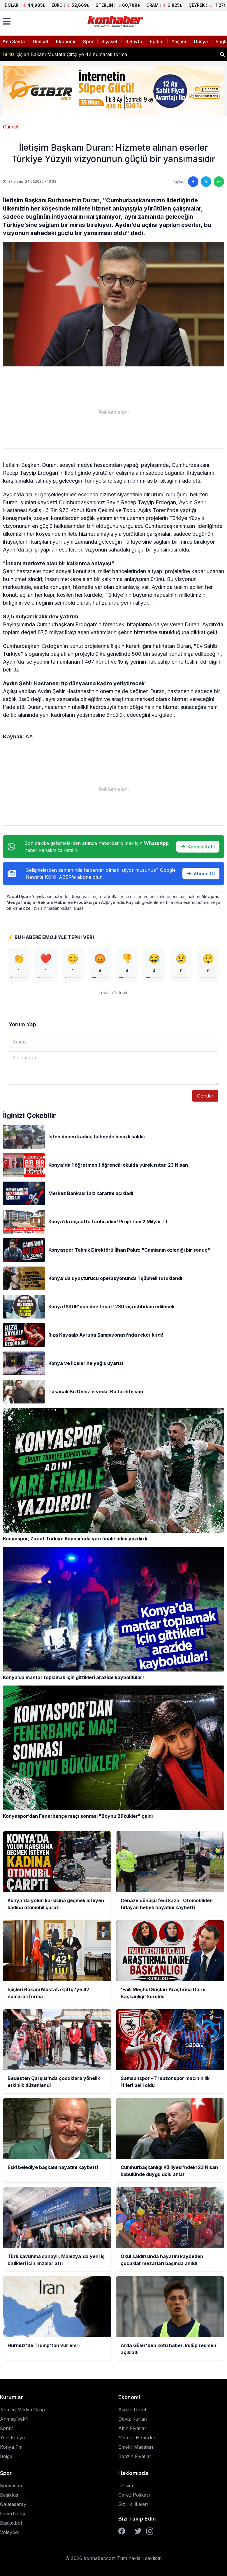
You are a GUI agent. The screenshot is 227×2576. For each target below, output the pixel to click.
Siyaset (109, 41)
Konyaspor (12, 2486)
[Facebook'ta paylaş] (193, 181)
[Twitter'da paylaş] (206, 181)
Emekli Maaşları (135, 2447)
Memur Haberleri (137, 2438)
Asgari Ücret (132, 2410)
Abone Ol (201, 873)
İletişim (125, 2486)
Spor (88, 41)
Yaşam (178, 41)
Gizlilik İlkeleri (133, 2504)
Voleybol (9, 2532)
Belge (6, 2457)
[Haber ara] (222, 54)
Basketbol (11, 2523)
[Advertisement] (113, 412)
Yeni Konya (12, 2438)
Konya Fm (11, 2447)
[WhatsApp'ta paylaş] (219, 181)
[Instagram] (149, 2531)
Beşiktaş (9, 2495)
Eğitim (156, 41)
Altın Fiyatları (132, 2428)
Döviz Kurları (132, 2419)
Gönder (205, 1096)
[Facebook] (121, 2531)
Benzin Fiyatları (135, 2457)
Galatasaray (13, 2504)
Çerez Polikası (134, 2495)
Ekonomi (65, 41)
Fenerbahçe (13, 2514)
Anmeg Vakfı (14, 2419)
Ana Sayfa (13, 41)
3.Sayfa (133, 41)
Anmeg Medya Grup (22, 2410)
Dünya (201, 41)
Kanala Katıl (198, 847)
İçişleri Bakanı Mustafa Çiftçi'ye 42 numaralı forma (64, 54)
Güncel (40, 41)
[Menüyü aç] (6, 21)
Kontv (6, 2428)
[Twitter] (138, 2531)
